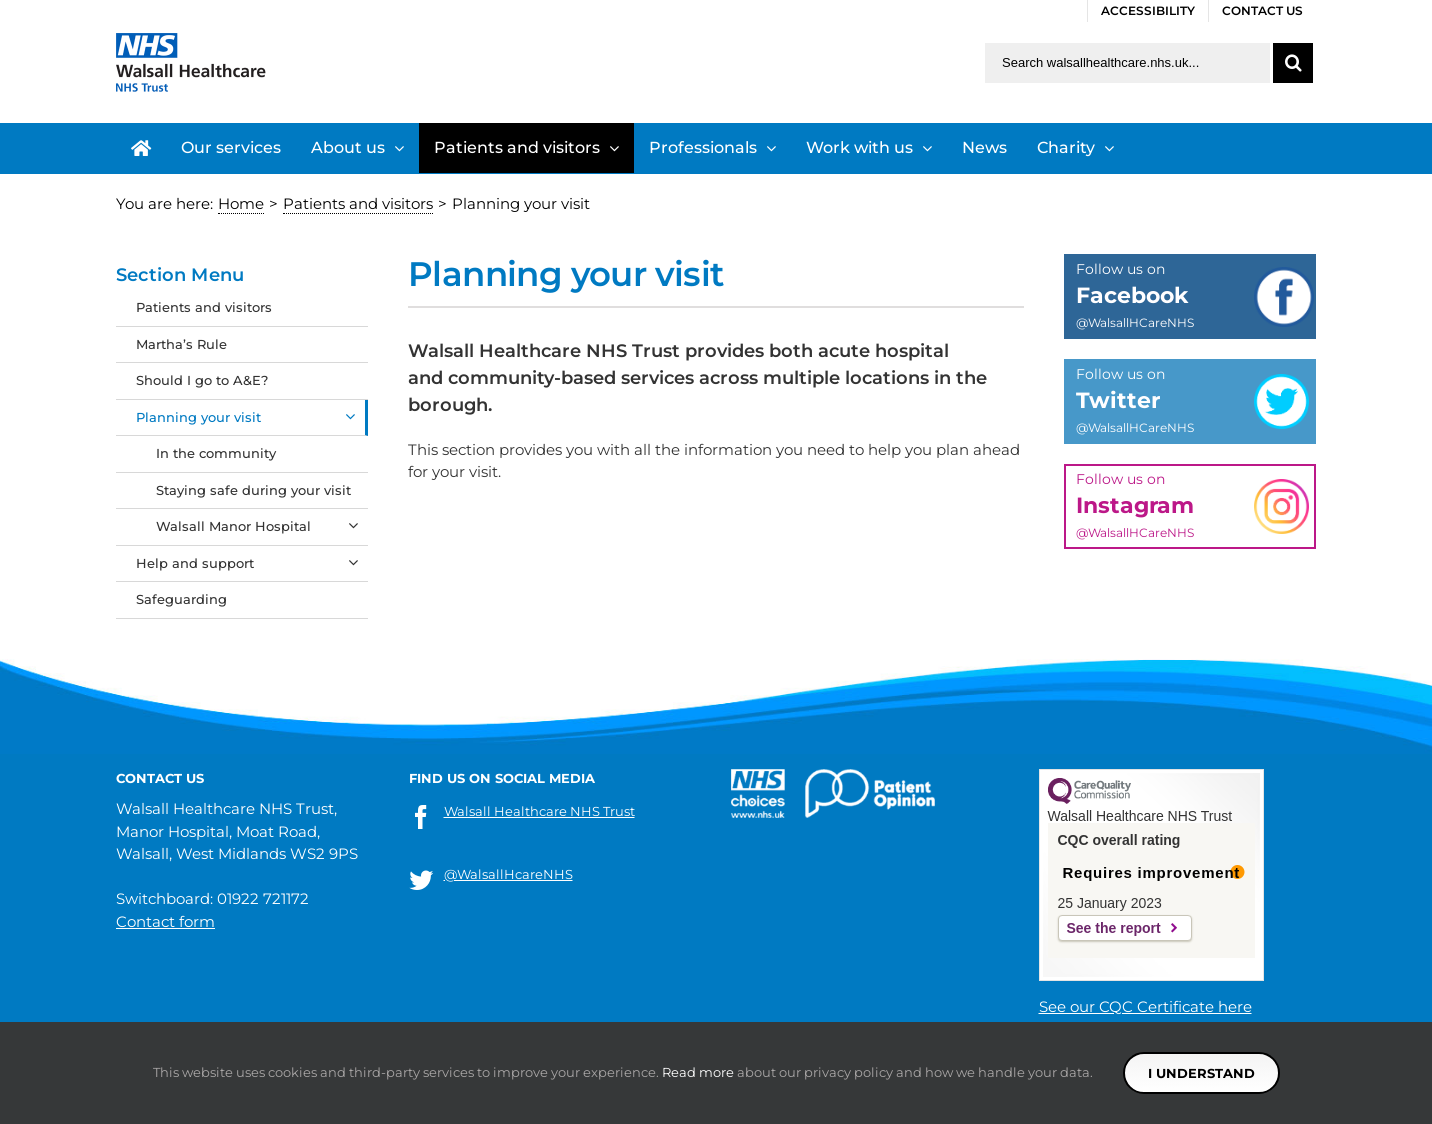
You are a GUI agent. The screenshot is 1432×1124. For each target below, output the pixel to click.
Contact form (165, 921)
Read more (698, 1072)
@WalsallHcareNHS (508, 874)
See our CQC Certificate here (1145, 1006)
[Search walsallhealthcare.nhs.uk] (1127, 63)
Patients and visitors (204, 307)
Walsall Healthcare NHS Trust (539, 811)
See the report (1114, 928)
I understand (1201, 1073)
